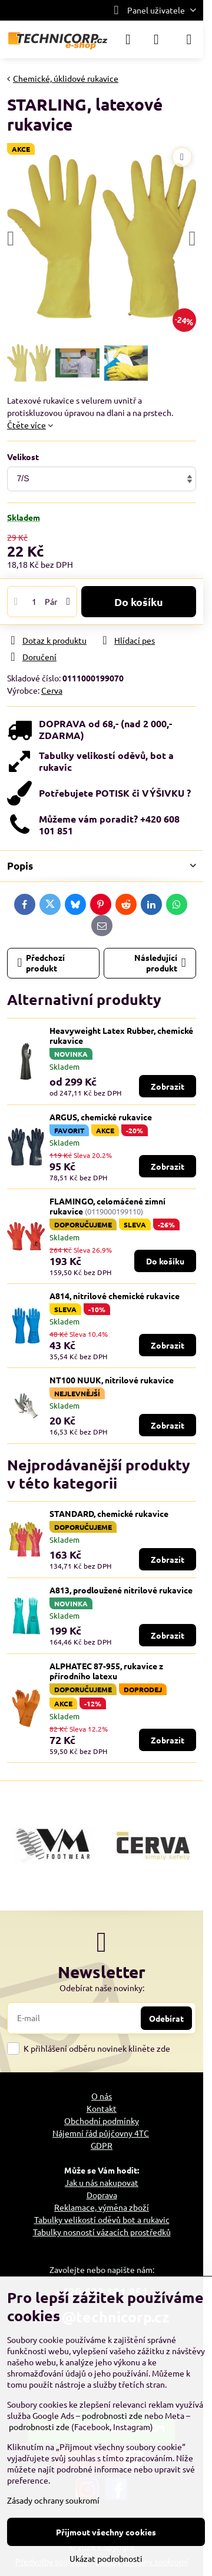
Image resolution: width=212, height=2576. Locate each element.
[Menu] (189, 39)
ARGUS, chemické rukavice (100, 1116)
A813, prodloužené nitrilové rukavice (121, 1590)
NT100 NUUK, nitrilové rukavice (111, 1379)
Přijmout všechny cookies (106, 2532)
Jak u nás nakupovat (101, 2182)
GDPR (101, 2145)
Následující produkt (160, 962)
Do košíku (138, 601)
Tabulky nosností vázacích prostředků (102, 2231)
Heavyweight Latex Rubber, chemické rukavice (121, 1035)
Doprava (102, 2194)
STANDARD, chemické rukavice (108, 1513)
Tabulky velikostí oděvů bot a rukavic (102, 2219)
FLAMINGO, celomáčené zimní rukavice (107, 1206)
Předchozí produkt (41, 962)
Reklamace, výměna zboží (101, 2207)
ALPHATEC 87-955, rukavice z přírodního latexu (106, 1671)
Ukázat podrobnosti (106, 2558)
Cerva (51, 690)
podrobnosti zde (112, 2415)
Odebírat (166, 2018)
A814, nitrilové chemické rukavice (114, 1295)
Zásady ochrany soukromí (53, 2500)
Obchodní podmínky (101, 2120)
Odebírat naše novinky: (101, 1987)
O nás (101, 2096)
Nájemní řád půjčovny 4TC (100, 2133)
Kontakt (102, 2108)
